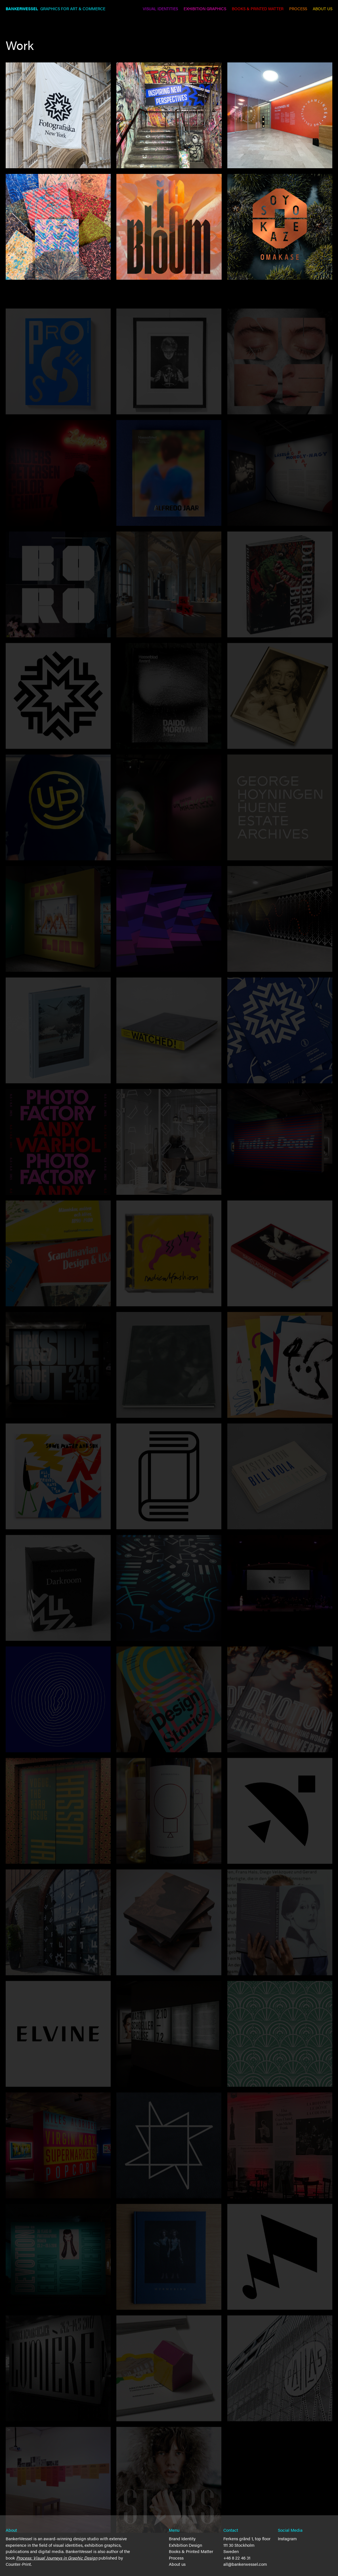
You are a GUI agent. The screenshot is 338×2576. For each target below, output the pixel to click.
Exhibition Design (185, 2545)
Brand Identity (182, 2538)
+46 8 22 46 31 (236, 2558)
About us (177, 2564)
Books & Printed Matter (191, 2551)
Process (176, 2558)
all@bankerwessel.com (245, 2564)
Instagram (287, 2538)
